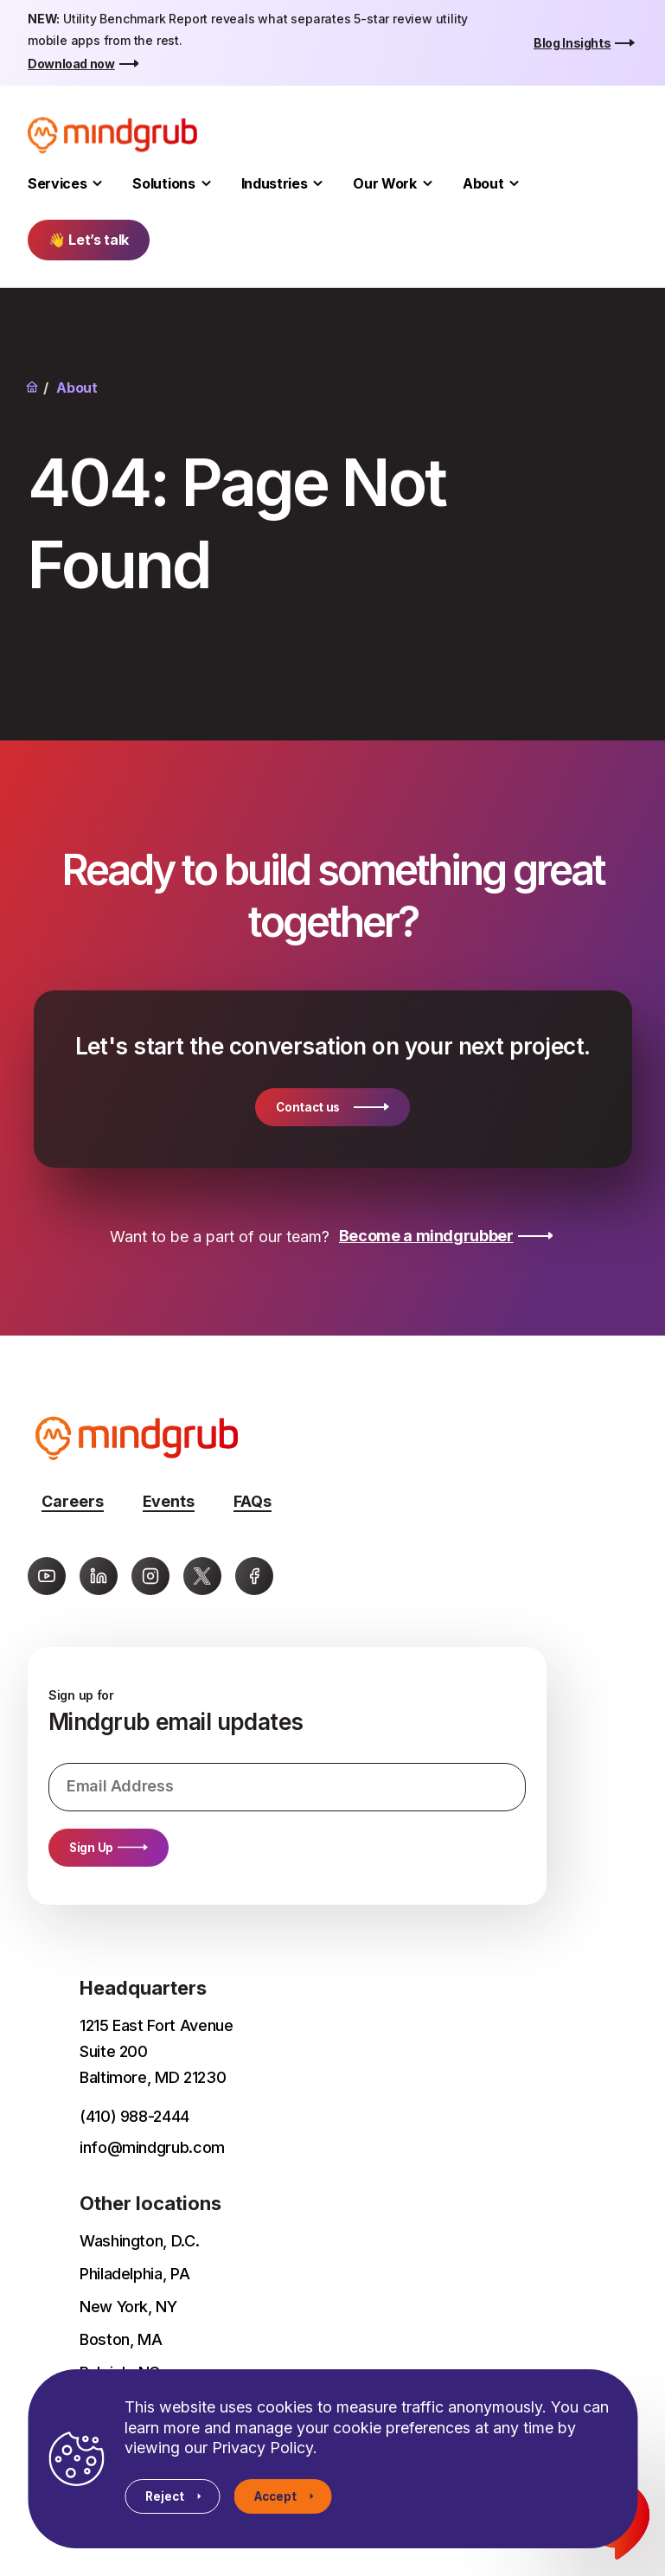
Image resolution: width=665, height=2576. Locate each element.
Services (57, 183)
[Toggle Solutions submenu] (206, 183)
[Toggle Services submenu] (97, 183)
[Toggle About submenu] (514, 183)
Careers (73, 1501)
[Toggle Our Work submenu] (427, 183)
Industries (274, 183)
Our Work (384, 183)
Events (169, 1501)
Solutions (163, 183)
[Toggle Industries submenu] (317, 183)
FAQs (252, 1501)
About (483, 183)
